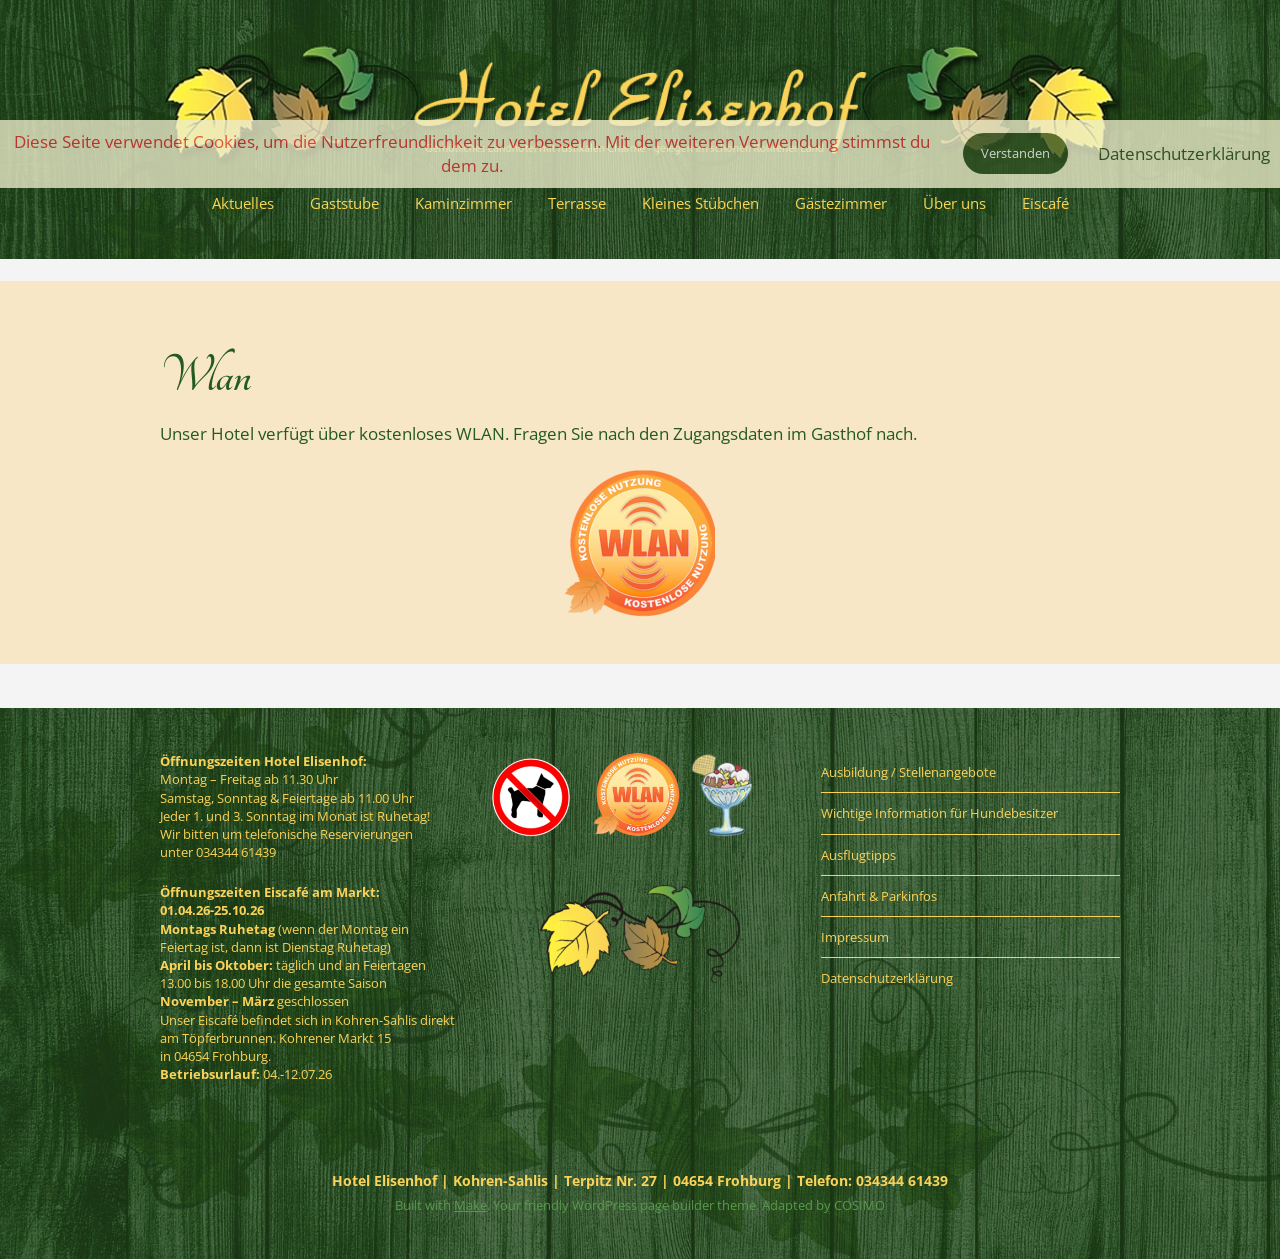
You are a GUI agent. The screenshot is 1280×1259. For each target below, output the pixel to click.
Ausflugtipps (858, 855)
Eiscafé (1045, 203)
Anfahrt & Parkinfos (879, 896)
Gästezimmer (841, 203)
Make (470, 1205)
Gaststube (344, 203)
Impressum (855, 937)
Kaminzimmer (463, 203)
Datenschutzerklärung (887, 978)
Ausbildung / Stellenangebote (908, 772)
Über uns (954, 203)
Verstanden (1015, 153)
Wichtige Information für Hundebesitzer (939, 813)
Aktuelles (243, 203)
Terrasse (577, 203)
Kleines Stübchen (700, 203)
